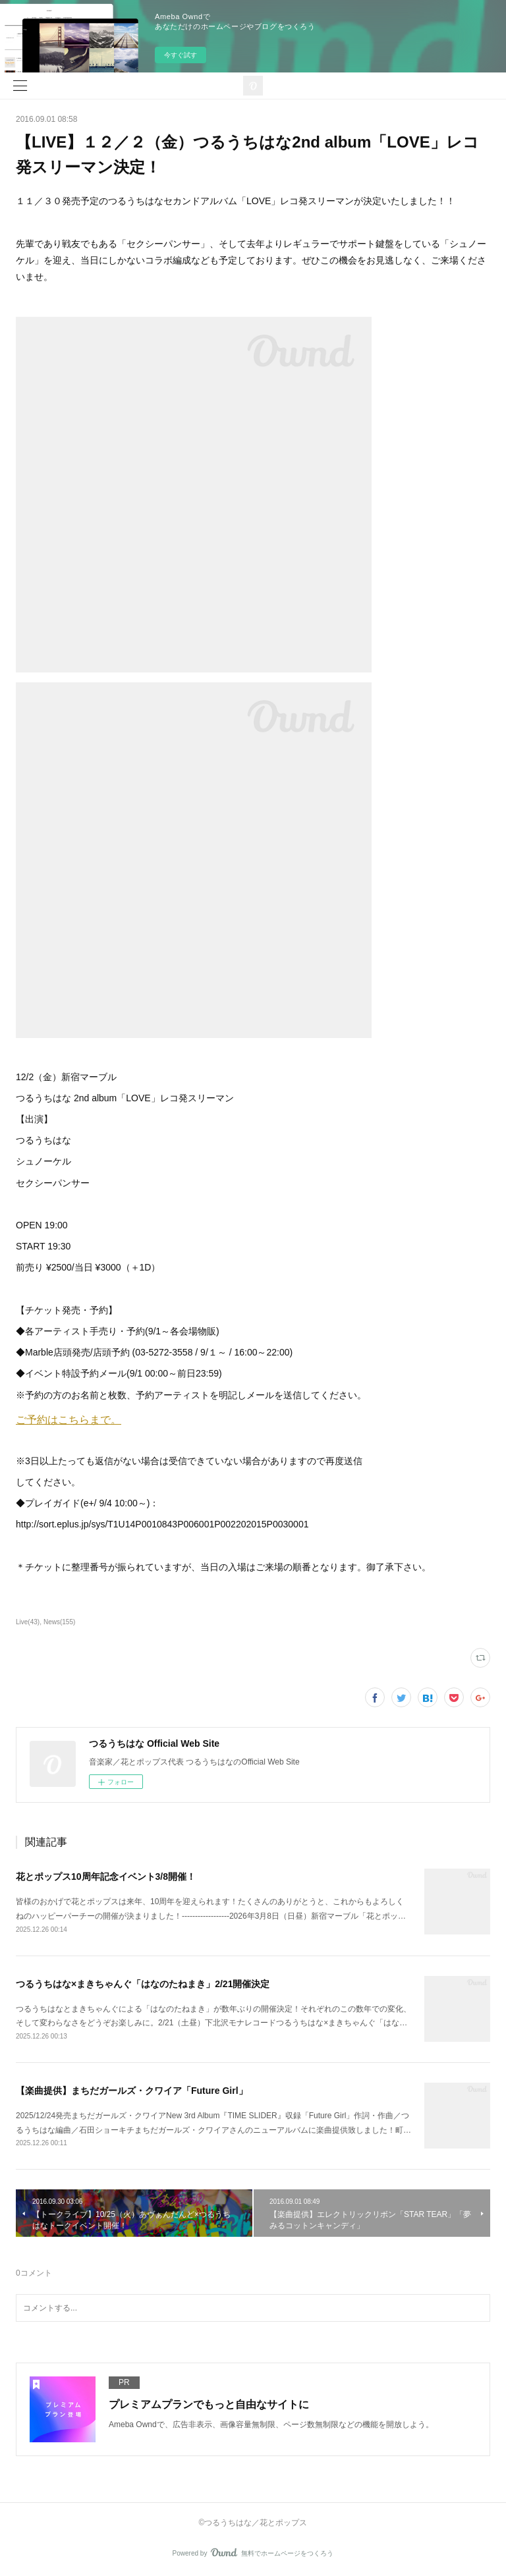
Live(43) (28, 1622)
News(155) (59, 1622)
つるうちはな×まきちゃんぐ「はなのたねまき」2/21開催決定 (142, 1984)
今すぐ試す (180, 55)
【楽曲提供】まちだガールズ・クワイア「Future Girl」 (132, 2090)
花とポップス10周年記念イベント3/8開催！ (106, 1876)
